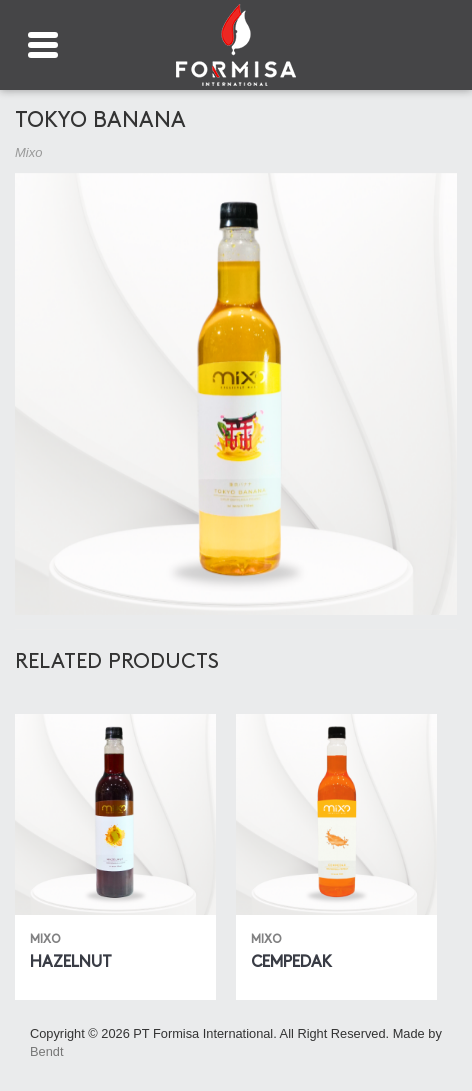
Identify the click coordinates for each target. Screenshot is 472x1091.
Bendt (46, 1051)
